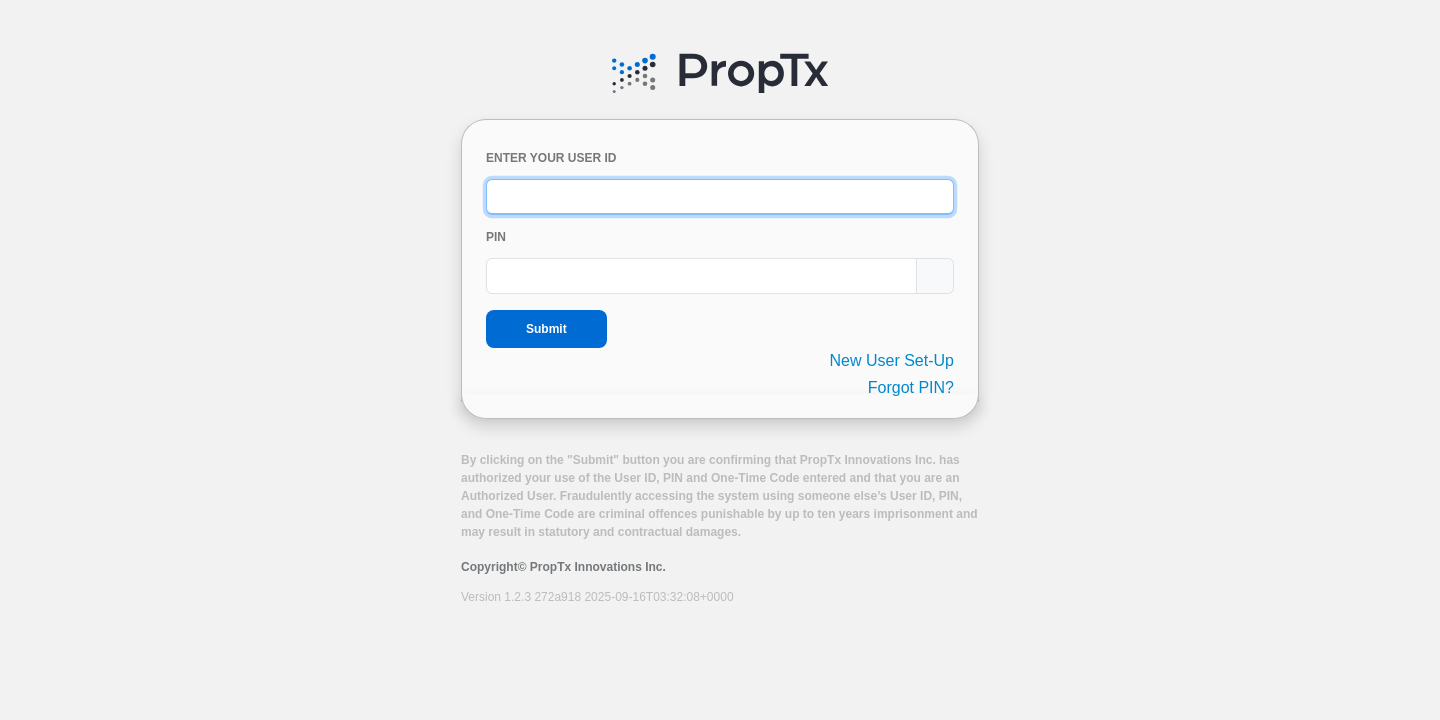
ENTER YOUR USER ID (551, 158)
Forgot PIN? (911, 387)
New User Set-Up (892, 360)
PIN (496, 237)
